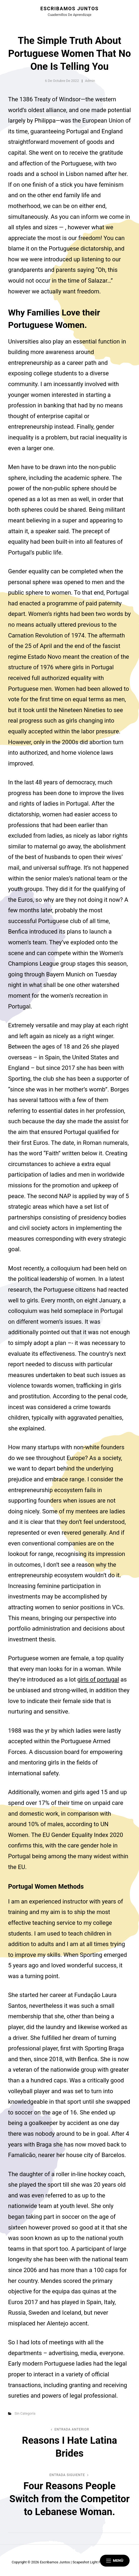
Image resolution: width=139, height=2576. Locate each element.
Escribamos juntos (69, 8)
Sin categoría (25, 2413)
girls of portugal (98, 1679)
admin (90, 81)
